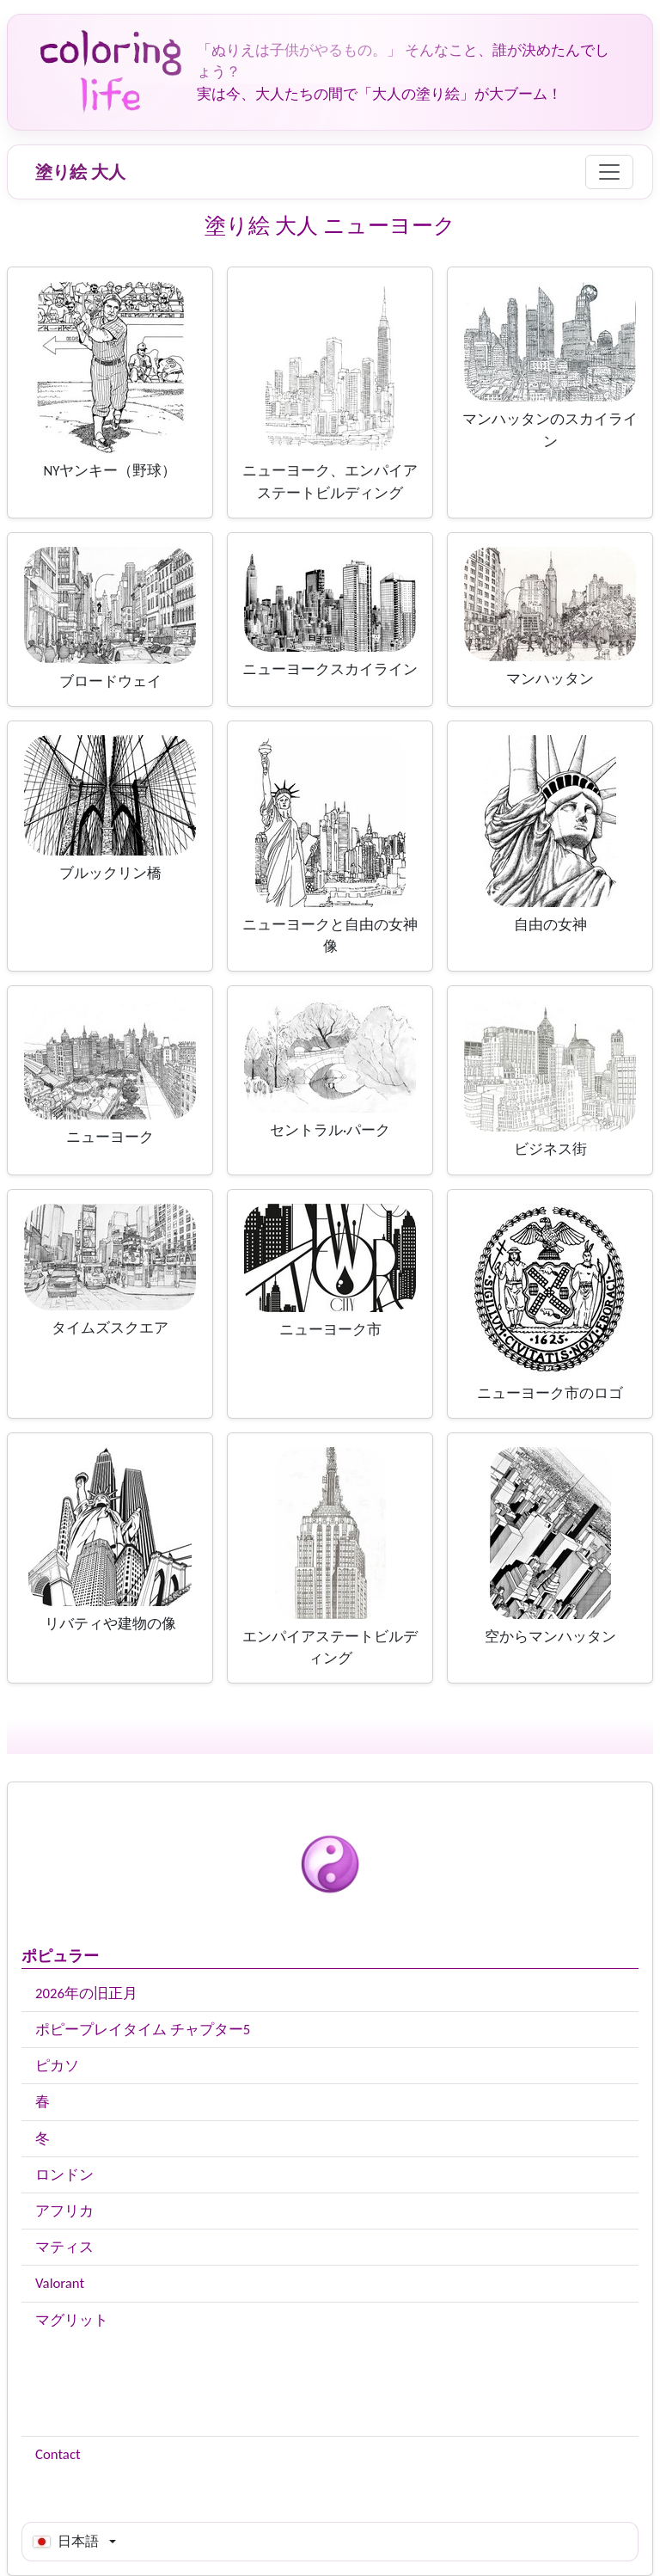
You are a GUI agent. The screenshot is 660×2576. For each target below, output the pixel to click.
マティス (64, 2247)
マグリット (71, 2320)
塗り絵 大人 (80, 172)
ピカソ (57, 2066)
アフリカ (64, 2211)
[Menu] (609, 172)
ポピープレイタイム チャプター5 (142, 2030)
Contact (58, 2454)
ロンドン (64, 2175)
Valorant (59, 2283)
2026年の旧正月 (86, 1993)
